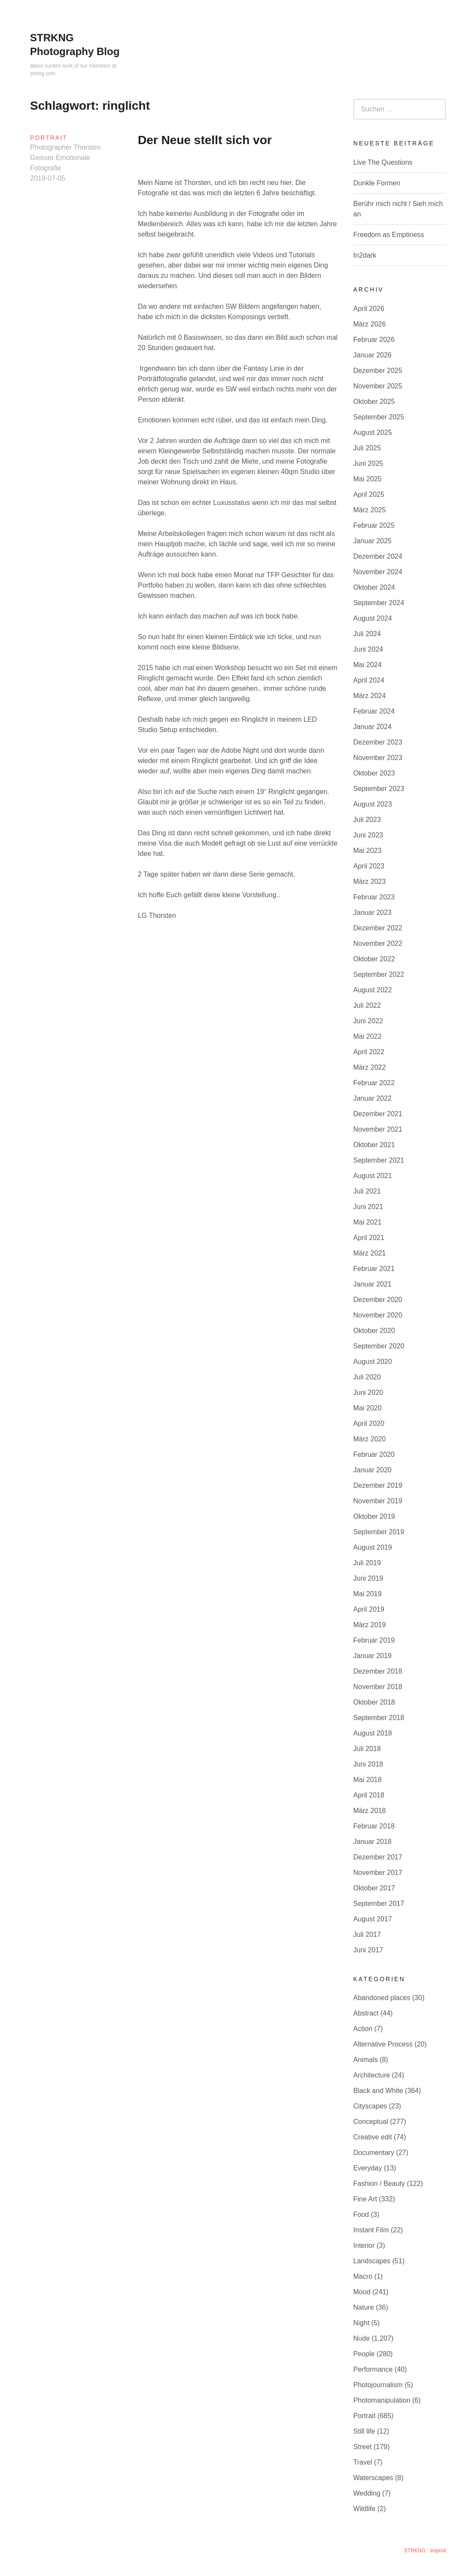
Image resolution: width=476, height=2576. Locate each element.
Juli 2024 (367, 633)
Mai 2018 (367, 1779)
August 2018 (372, 1733)
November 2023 (377, 757)
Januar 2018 (372, 1841)
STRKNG (415, 2551)
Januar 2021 (372, 1284)
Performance (373, 2369)
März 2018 (369, 1810)
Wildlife (364, 2508)
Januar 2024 (372, 726)
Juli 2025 (367, 448)
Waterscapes (373, 2477)
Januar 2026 (372, 355)
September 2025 (378, 417)
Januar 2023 (372, 912)
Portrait (49, 137)
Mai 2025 (367, 479)
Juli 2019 (367, 1563)
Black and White (378, 2090)
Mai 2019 (367, 1593)
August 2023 (372, 804)
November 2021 (377, 1129)
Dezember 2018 (377, 1671)
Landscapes (371, 2261)
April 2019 (368, 1609)
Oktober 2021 (374, 1144)
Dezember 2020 (377, 1299)
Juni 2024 (368, 649)
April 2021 (368, 1237)
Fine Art (365, 2199)
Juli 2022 (367, 1005)
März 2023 (369, 881)
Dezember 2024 (377, 556)
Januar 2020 (372, 1470)
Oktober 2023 (374, 773)
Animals (365, 2059)
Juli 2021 (367, 1191)
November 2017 (377, 1872)
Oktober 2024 (374, 587)
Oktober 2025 (374, 401)
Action (362, 2028)
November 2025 (377, 386)
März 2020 (369, 1439)
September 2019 (378, 1532)
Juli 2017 (367, 1934)
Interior (364, 2245)
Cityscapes (370, 2106)
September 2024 (378, 602)
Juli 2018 (367, 1748)
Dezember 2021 (377, 1113)
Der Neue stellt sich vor (205, 140)
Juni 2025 (368, 463)
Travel (362, 2462)
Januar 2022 (372, 1098)
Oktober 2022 (374, 959)
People (364, 2353)
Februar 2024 (374, 711)
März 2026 (369, 324)
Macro (362, 2276)
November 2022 (377, 943)
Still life (364, 2431)
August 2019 (372, 1547)
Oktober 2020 (374, 1330)
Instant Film (371, 2230)
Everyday (367, 2168)
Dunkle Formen (376, 183)
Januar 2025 (372, 541)
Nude (361, 2338)
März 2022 (369, 1067)
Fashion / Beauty (379, 2183)
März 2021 (369, 1253)
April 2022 (368, 1052)
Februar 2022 (374, 1082)
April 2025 (368, 494)
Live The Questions (383, 162)
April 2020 (368, 1423)
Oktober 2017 (374, 1888)
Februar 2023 (374, 897)
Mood (362, 2292)
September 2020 (378, 1346)
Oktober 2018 (374, 1702)
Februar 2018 (374, 1826)
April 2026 (368, 308)
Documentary (373, 2152)
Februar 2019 (374, 1640)
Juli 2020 (367, 1377)
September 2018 (378, 1717)
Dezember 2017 (377, 1857)
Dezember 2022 (377, 928)
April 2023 (368, 866)
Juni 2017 (368, 1950)
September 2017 (378, 1903)
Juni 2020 (368, 1392)
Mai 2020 (367, 1408)
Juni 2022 (368, 1021)
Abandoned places (382, 1997)
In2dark (364, 255)
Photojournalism (378, 2384)
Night (361, 2323)
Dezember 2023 (377, 742)
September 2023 (378, 788)
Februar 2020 (374, 1454)
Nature (363, 2307)
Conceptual (370, 2121)
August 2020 (372, 1361)
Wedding (366, 2493)
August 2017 (372, 1919)
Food (361, 2214)
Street (362, 2446)
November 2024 (377, 572)
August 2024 (372, 618)
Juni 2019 (368, 1578)
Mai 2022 (367, 1036)
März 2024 (369, 695)
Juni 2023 (368, 835)
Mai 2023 (367, 850)
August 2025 (372, 432)
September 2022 (378, 974)
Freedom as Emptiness (388, 234)
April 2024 (368, 680)
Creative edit (372, 2137)
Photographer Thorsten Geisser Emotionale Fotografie (65, 158)
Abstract (366, 2013)
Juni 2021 (368, 1206)
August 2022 (372, 990)
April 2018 (368, 1795)
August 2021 (372, 1175)
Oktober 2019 (374, 1516)
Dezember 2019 (377, 1485)
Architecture (371, 2075)
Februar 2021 (374, 1268)
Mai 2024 (367, 664)
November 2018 (377, 1686)
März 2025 (369, 510)
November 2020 (377, 1315)
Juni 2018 (368, 1764)
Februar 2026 (374, 339)
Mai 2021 (367, 1222)
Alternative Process (383, 2044)
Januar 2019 (372, 1655)
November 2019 (377, 1501)
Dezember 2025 (377, 370)
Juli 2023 (367, 819)
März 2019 (369, 1624)
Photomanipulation (382, 2400)
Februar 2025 (374, 525)
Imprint (438, 2551)
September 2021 (378, 1160)
